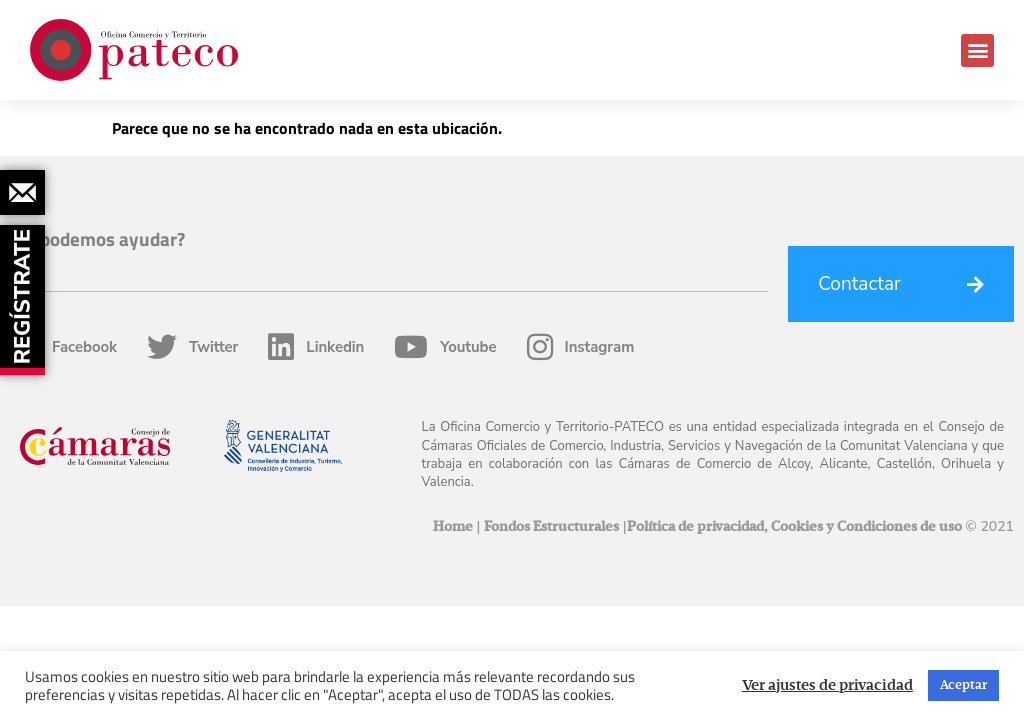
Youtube (445, 347)
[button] (977, 50)
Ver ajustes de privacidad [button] (827, 686)
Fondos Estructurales (551, 527)
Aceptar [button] (963, 685)
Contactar (859, 284)
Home (453, 527)
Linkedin (316, 347)
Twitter (192, 347)
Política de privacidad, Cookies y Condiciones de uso (794, 527)
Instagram (581, 347)
